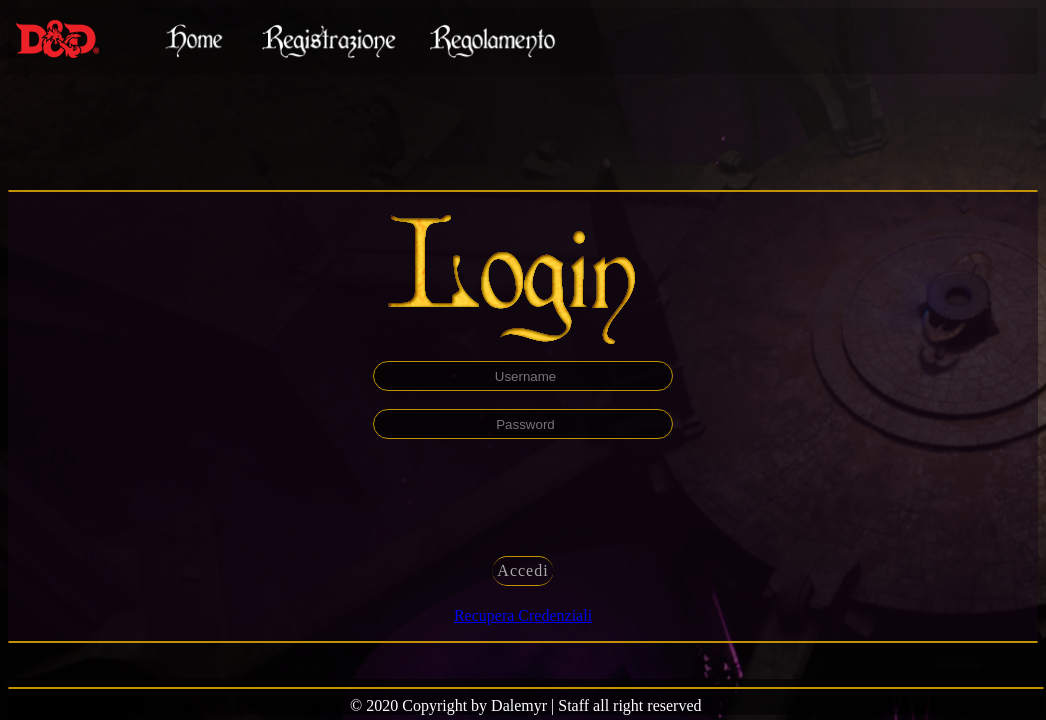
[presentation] (523, 496)
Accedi (522, 570)
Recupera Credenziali (523, 615)
